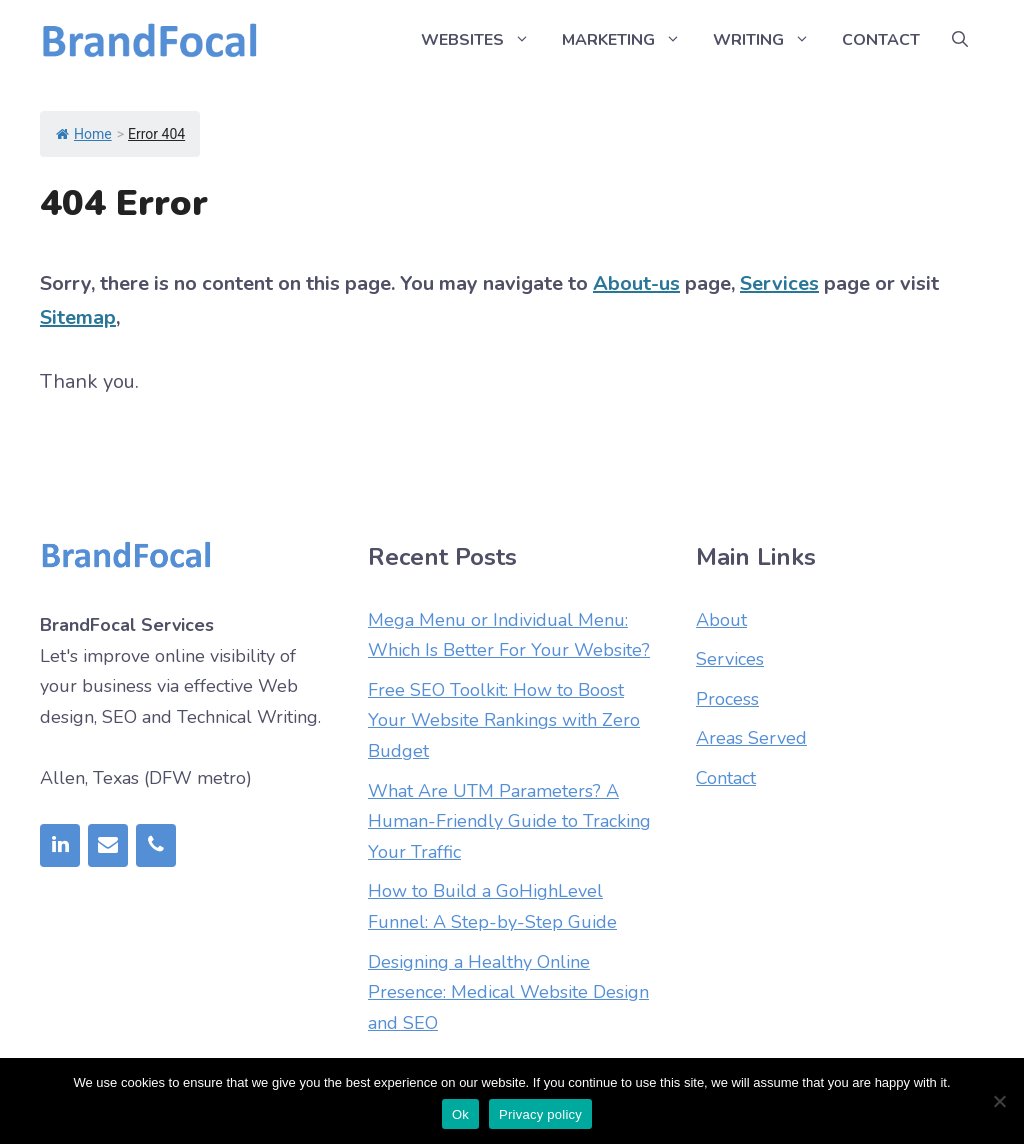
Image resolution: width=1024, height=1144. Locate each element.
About (721, 620)
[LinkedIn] (60, 845)
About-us (636, 283)
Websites (483, 40)
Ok (460, 1114)
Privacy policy (540, 1114)
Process (727, 699)
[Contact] (108, 845)
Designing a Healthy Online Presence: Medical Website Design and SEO (508, 992)
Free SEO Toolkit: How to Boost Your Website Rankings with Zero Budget (504, 720)
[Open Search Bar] (960, 40)
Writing (769, 40)
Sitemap (78, 317)
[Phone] (156, 845)
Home (84, 134)
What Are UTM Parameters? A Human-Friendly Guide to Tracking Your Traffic (509, 821)
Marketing (629, 40)
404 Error (124, 203)
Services (779, 283)
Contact (881, 40)
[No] (999, 1101)
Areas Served (751, 738)
